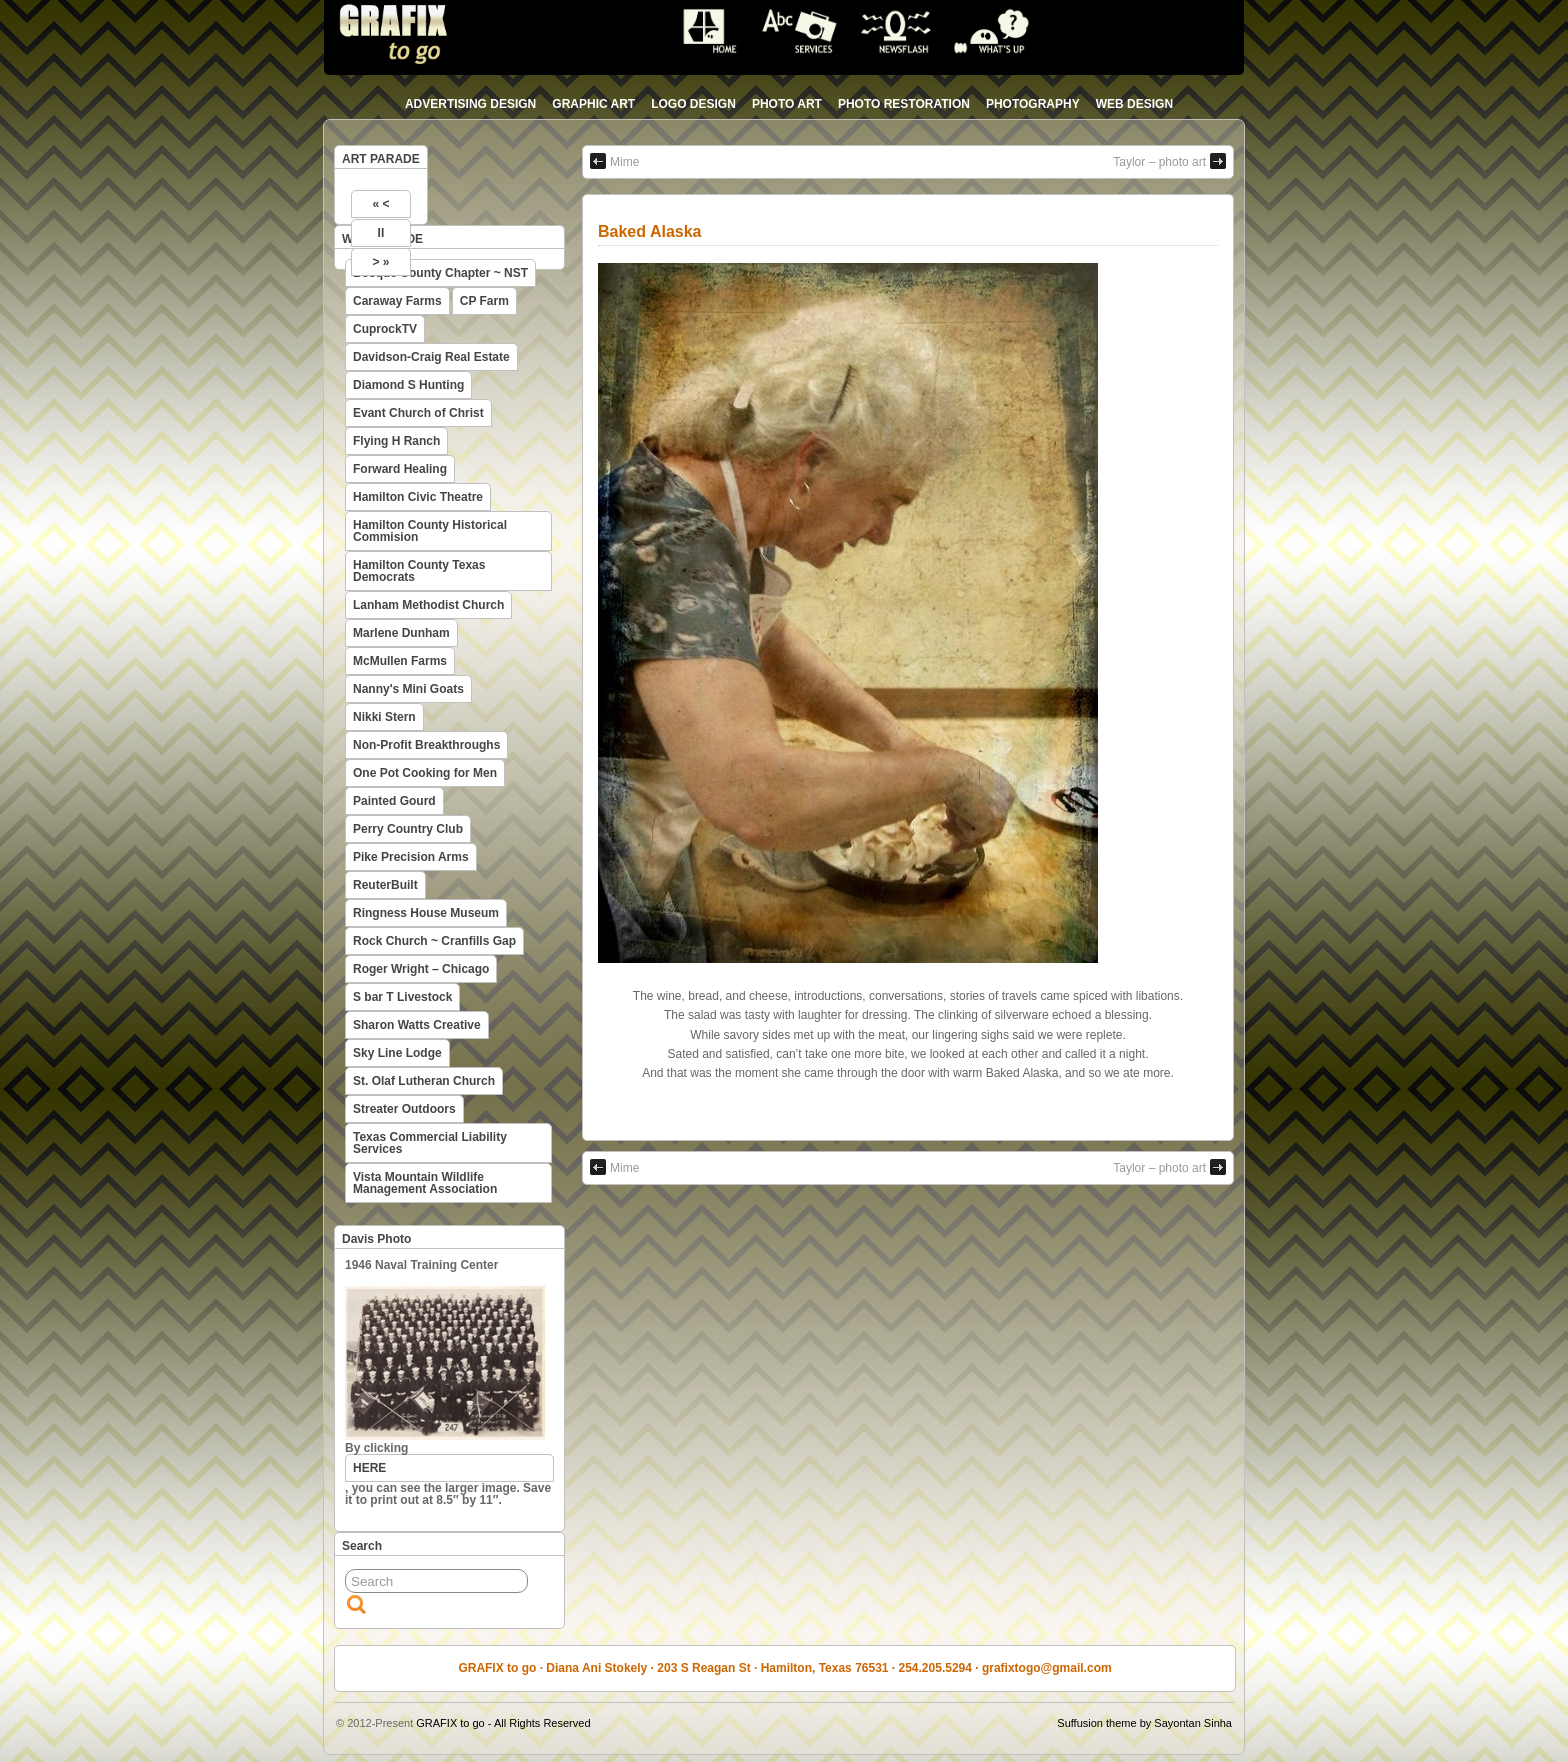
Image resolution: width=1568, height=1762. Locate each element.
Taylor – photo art (1169, 161)
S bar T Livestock (402, 997)
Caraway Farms (397, 301)
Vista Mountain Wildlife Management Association (425, 1183)
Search (362, 1546)
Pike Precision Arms (411, 857)
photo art (787, 104)
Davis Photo (376, 1239)
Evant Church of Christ (418, 413)
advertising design (470, 104)
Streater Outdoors (404, 1109)
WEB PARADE (382, 239)
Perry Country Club (408, 829)
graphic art (593, 104)
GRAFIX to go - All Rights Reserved (503, 1723)
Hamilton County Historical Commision (430, 531)
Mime (614, 161)
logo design (693, 104)
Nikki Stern (384, 717)
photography (1033, 104)
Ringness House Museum (426, 913)
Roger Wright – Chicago (421, 969)
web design (1134, 104)
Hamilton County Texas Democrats (419, 571)
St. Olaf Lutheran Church (424, 1081)
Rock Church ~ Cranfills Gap (434, 941)
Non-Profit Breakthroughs (426, 745)
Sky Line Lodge (397, 1053)
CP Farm (484, 301)
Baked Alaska (649, 231)
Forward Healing (400, 469)
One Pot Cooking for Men (425, 773)
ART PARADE (381, 159)
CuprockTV (385, 329)
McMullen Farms (400, 661)
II (381, 233)
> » (380, 262)
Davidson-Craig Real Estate (431, 357)
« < (380, 204)
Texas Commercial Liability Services (430, 1143)
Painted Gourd (394, 801)
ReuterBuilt (385, 885)
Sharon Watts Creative (417, 1025)
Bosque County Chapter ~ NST (440, 273)
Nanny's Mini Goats (408, 689)
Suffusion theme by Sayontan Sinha (1144, 1723)
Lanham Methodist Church (428, 605)
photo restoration (904, 104)
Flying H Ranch (396, 441)
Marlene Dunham (401, 633)
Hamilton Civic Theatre (418, 497)
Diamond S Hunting (408, 385)
